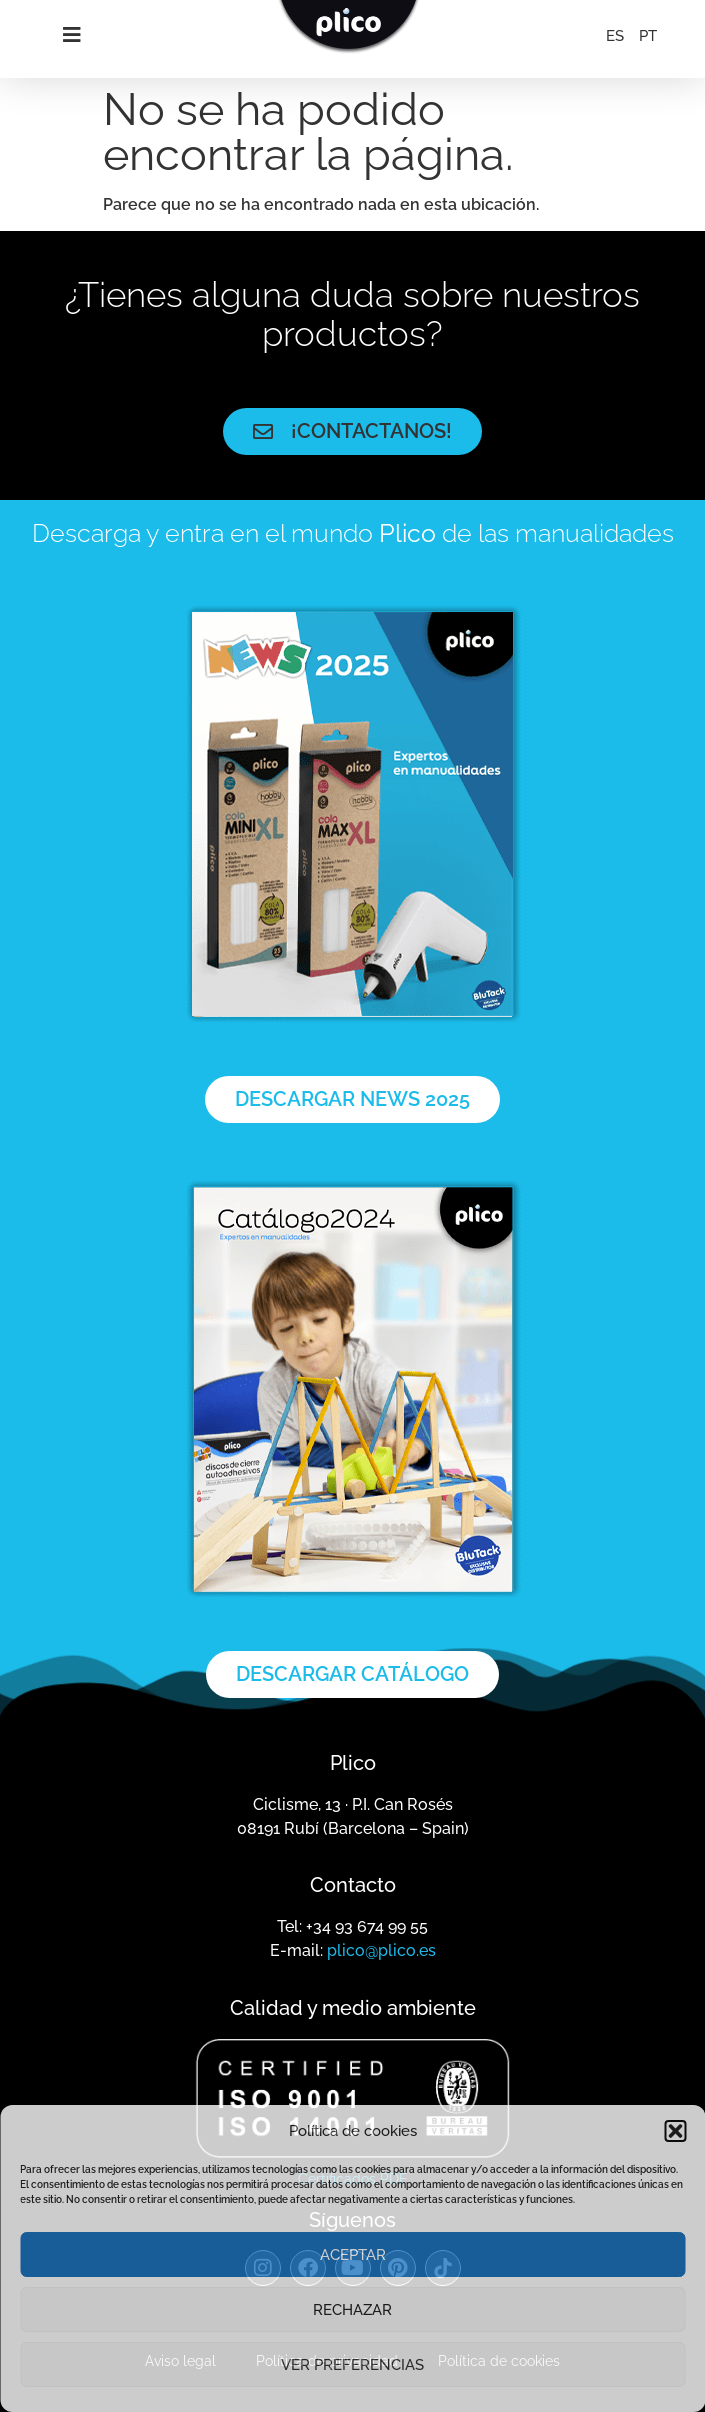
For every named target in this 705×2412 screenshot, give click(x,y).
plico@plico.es (381, 1950)
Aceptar (353, 2255)
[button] (675, 2131)
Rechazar (352, 2310)
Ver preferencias (352, 2365)
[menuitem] (615, 36)
